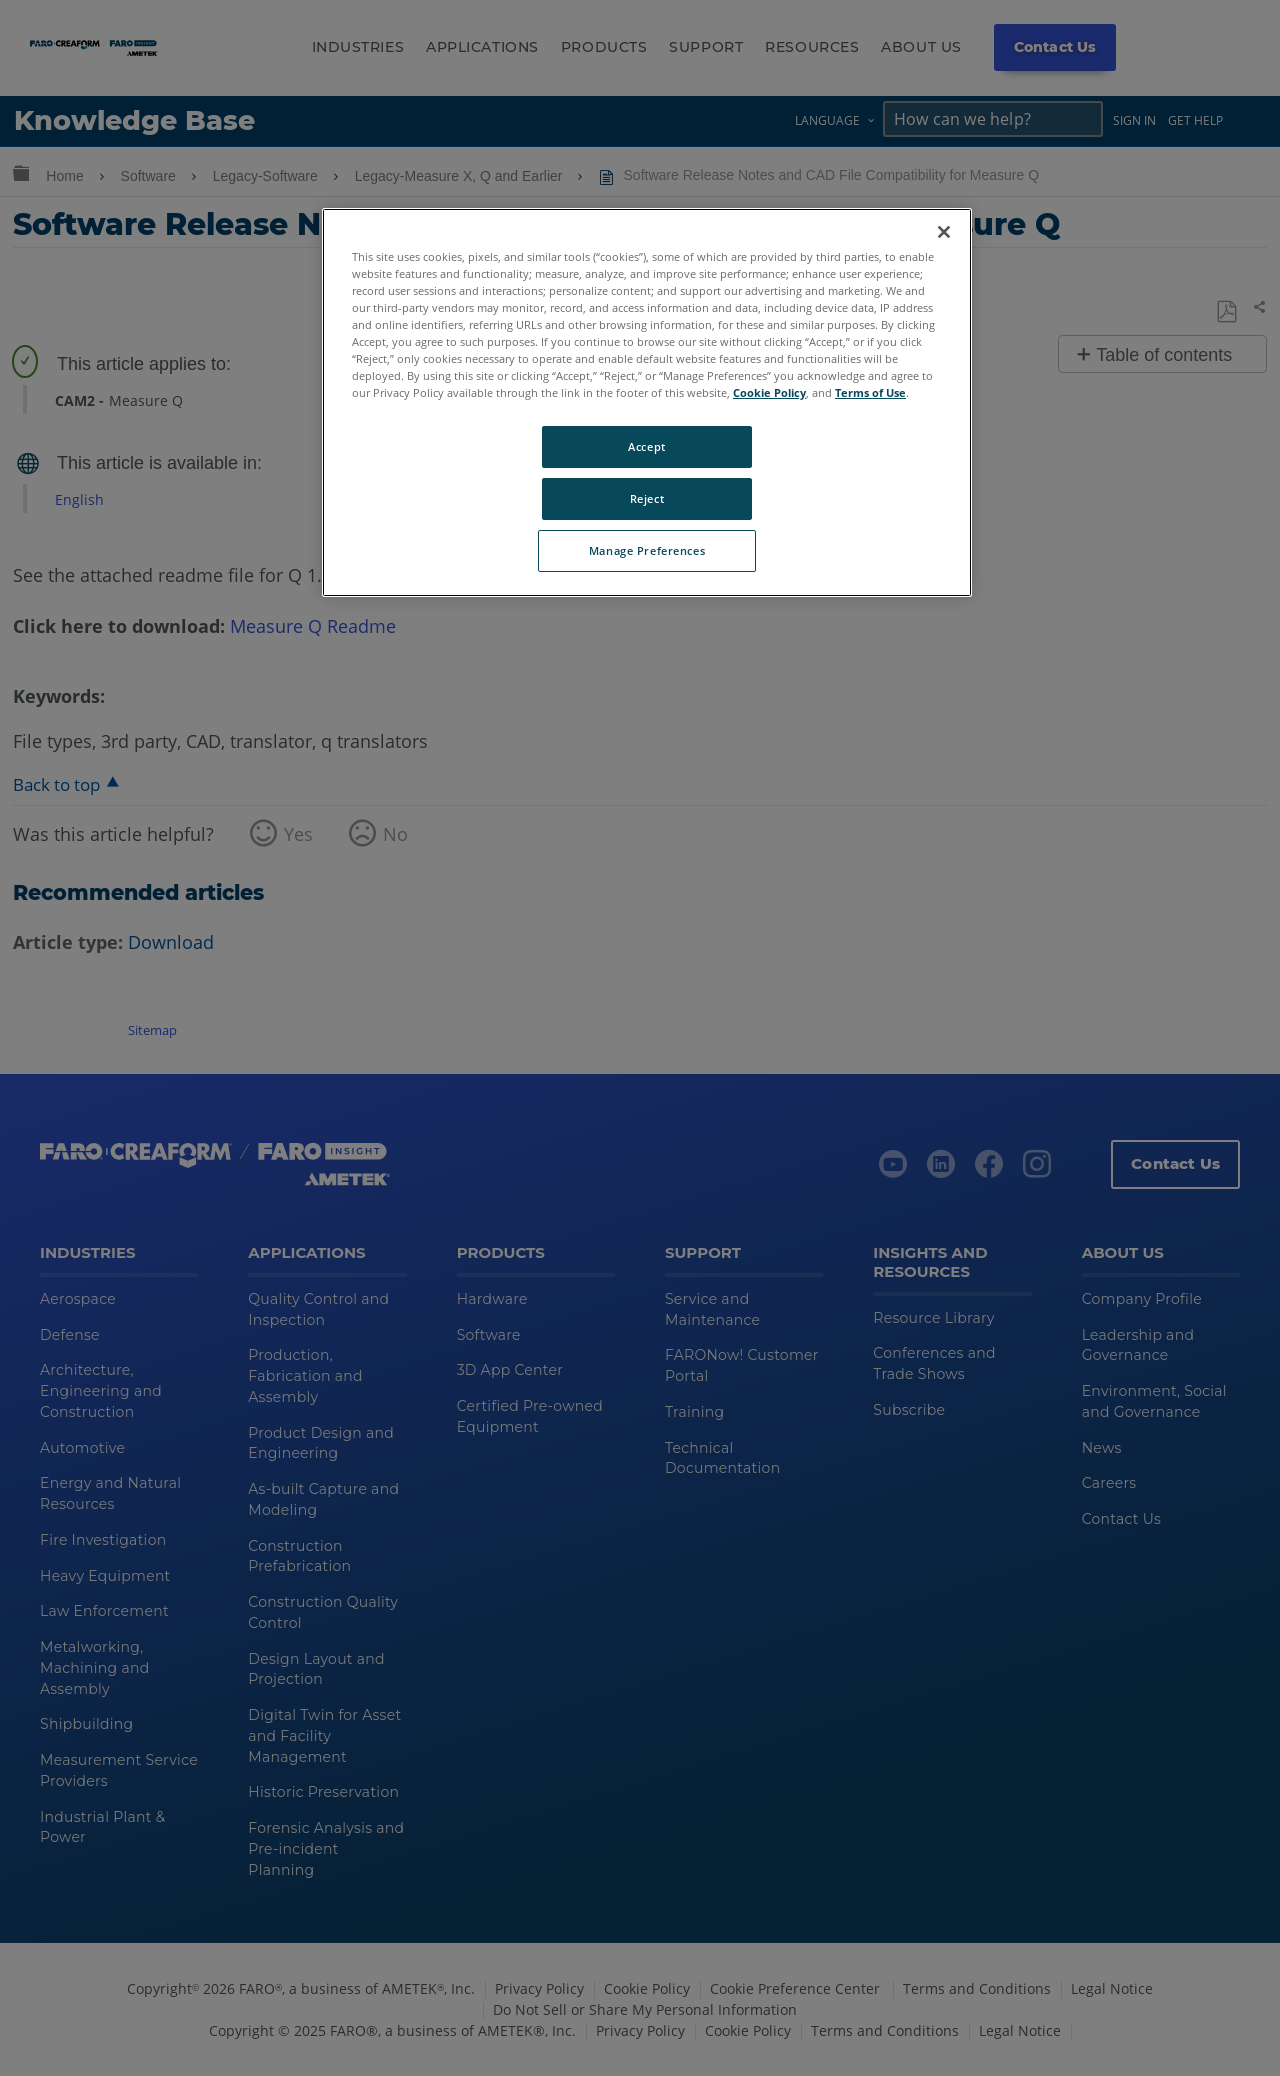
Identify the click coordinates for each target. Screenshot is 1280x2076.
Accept (646, 446)
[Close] (944, 232)
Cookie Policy (769, 392)
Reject (647, 498)
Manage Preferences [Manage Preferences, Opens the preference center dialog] (647, 550)
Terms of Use (870, 392)
